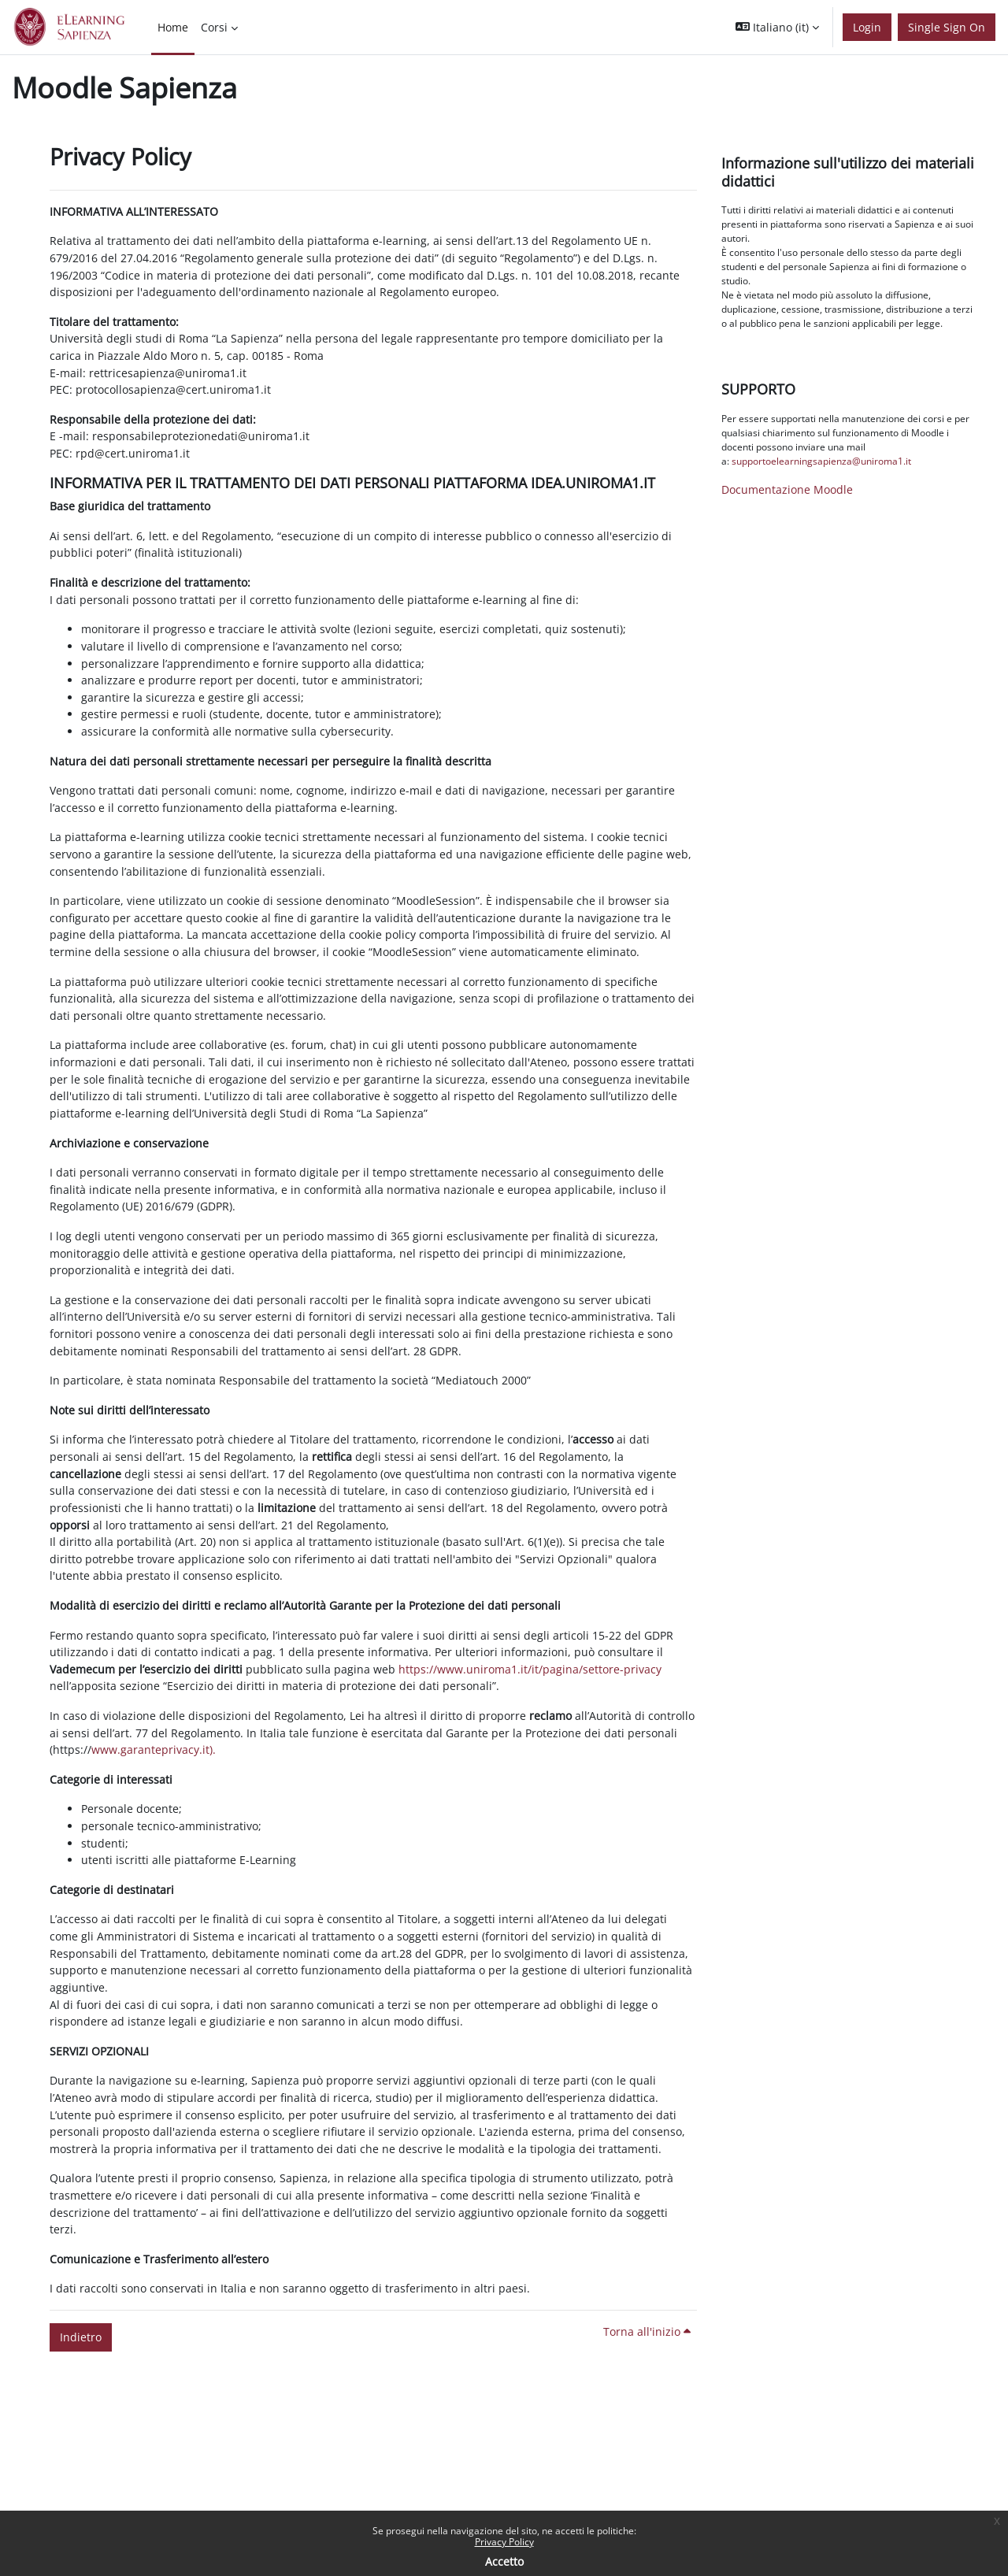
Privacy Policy (504, 2541)
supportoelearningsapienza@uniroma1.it (821, 461)
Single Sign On (946, 27)
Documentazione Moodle (787, 489)
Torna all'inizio (647, 2331)
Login (867, 27)
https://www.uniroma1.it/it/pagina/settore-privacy (530, 1669)
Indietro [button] (81, 2337)
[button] (777, 27)
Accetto (504, 2561)
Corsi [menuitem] (214, 27)
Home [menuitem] (173, 27)
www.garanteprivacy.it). (153, 1749)
